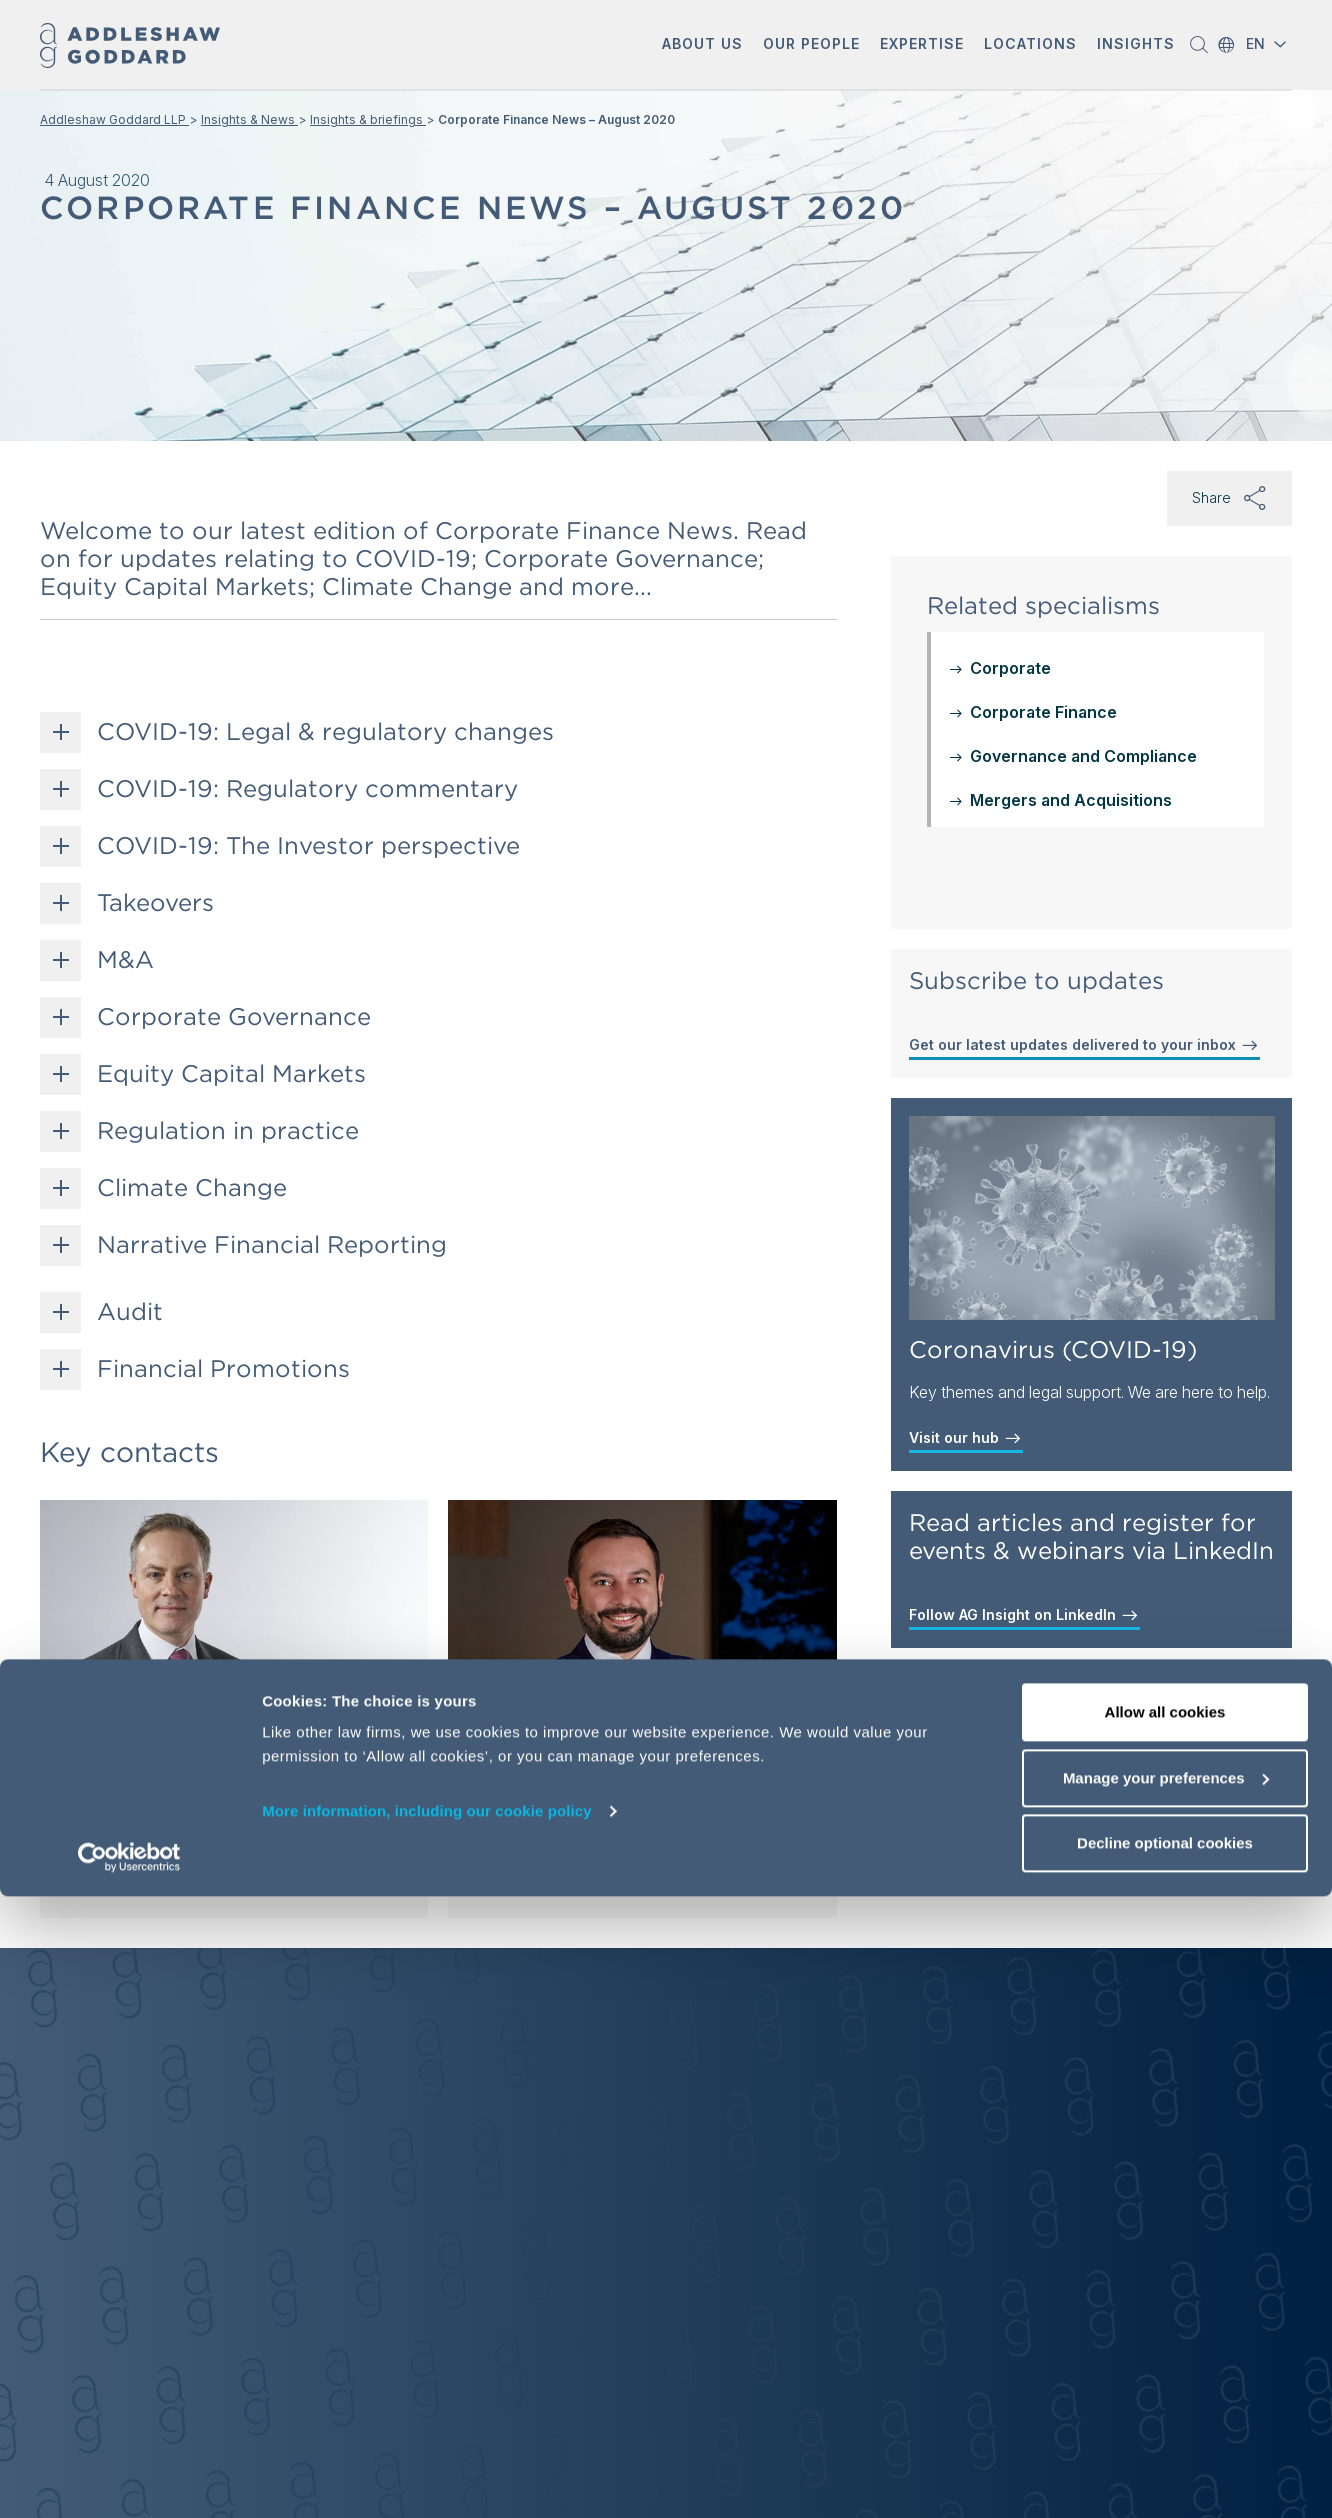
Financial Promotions (223, 1369)
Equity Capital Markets (231, 1074)
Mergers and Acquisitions (1071, 800)
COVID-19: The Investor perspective (308, 846)
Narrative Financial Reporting (272, 1245)
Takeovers (155, 903)
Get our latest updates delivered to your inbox (1084, 1045)
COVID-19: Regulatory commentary (307, 789)
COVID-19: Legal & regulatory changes (325, 732)
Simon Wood (140, 1726)
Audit (130, 1312)
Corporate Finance (1043, 712)
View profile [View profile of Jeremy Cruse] (448, 1872)
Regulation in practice (228, 1131)
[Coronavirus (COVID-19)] (1092, 1218)
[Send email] (144, 1828)
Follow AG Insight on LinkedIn (1024, 1615)
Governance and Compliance (1083, 756)
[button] (702, 45)
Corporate (1010, 668)
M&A (125, 960)
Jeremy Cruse (461, 1726)
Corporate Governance (234, 1017)
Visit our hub (966, 1438)
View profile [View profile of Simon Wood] (131, 1872)
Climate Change (192, 1188)
